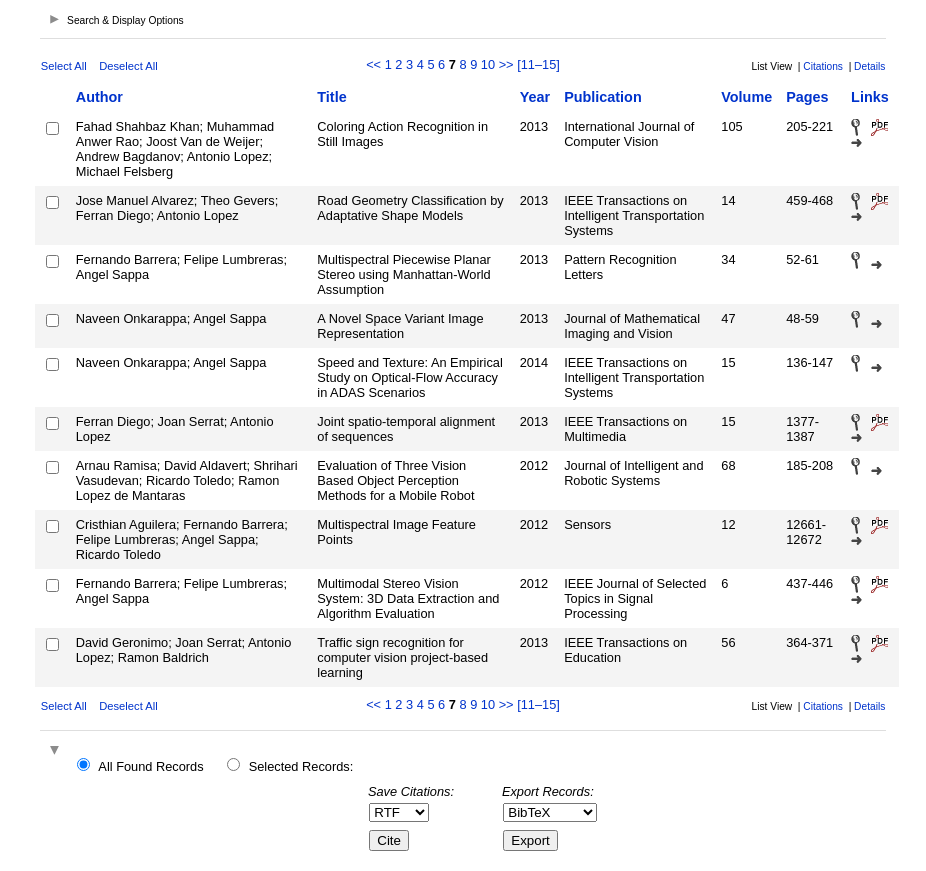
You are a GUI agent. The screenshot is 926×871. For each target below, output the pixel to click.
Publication (603, 97)
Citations (823, 66)
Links (870, 97)
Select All (64, 66)
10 (488, 64)
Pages (807, 97)
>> (506, 64)
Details (869, 66)
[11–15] (538, 64)
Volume (746, 97)
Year (535, 97)
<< (373, 64)
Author (99, 97)
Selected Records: (301, 766)
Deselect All (128, 66)
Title (331, 97)
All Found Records (150, 766)
